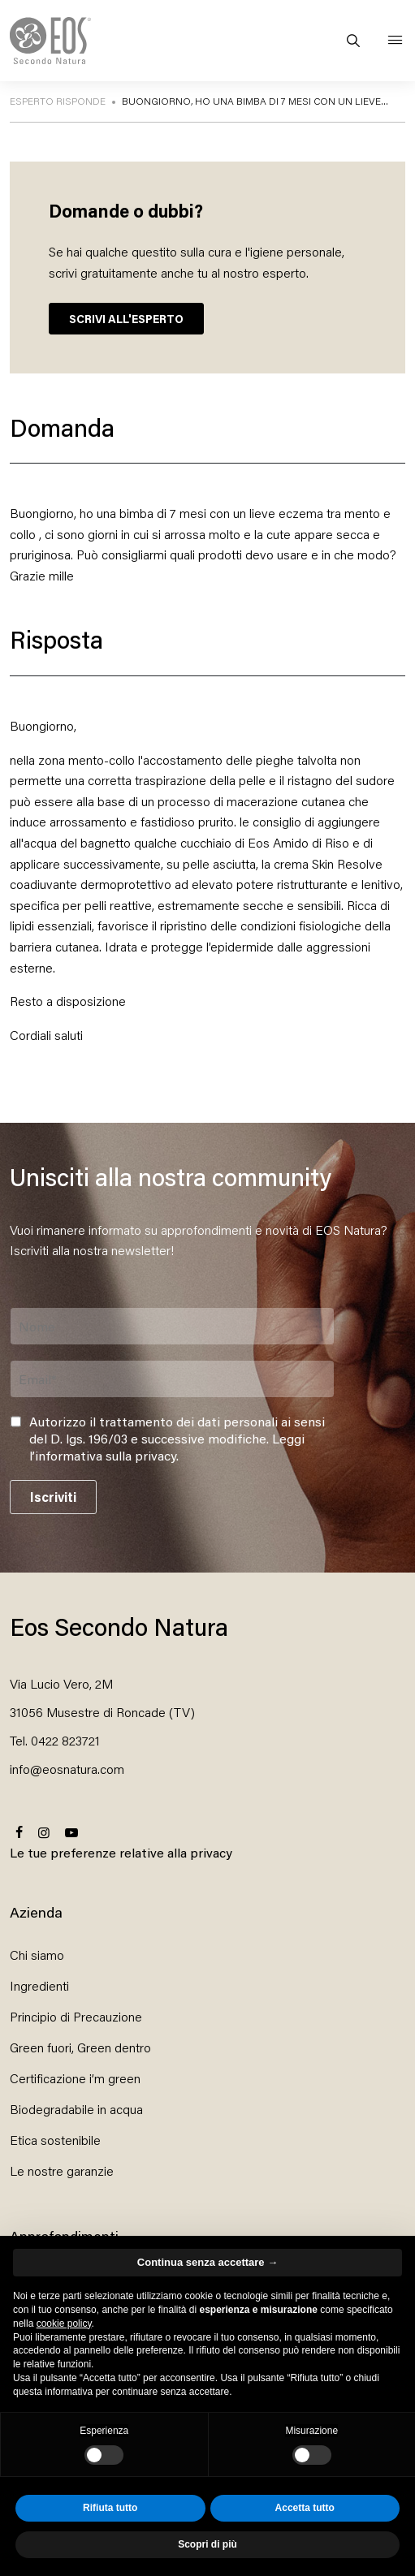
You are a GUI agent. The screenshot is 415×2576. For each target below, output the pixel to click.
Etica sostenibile (55, 2139)
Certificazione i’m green (75, 2077)
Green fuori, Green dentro (80, 2047)
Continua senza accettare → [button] (207, 2262)
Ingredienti (39, 1985)
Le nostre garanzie (62, 2170)
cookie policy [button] (64, 2323)
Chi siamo (37, 1954)
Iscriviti (53, 1496)
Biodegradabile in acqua (76, 2108)
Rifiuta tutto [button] (110, 2507)
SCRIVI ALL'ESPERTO (126, 318)
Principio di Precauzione (76, 2016)
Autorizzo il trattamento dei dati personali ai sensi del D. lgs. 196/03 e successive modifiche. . (177, 1438)
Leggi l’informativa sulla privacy (167, 1447)
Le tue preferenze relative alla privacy (121, 1852)
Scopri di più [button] (207, 2544)
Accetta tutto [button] (305, 2507)
